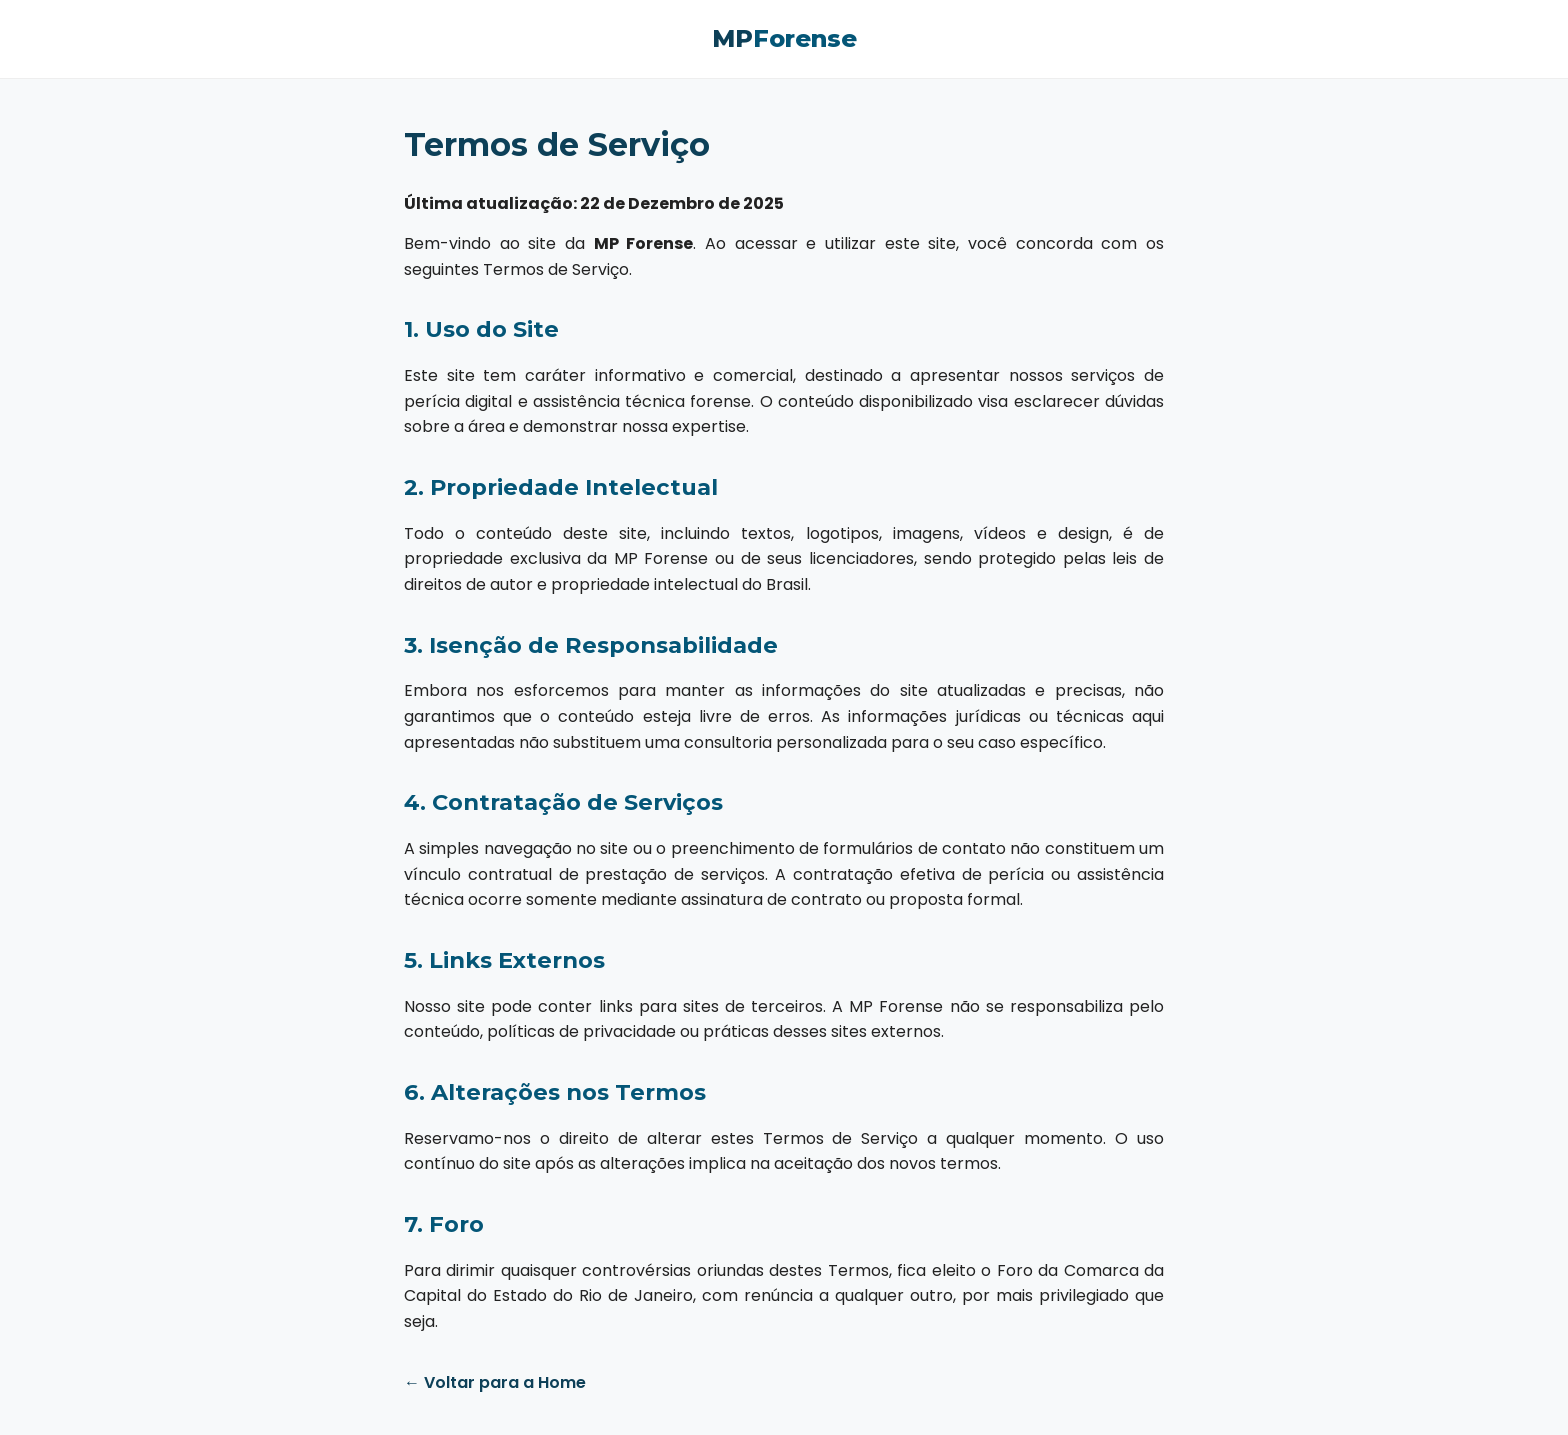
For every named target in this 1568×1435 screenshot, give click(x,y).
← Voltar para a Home (495, 1382)
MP (784, 38)
